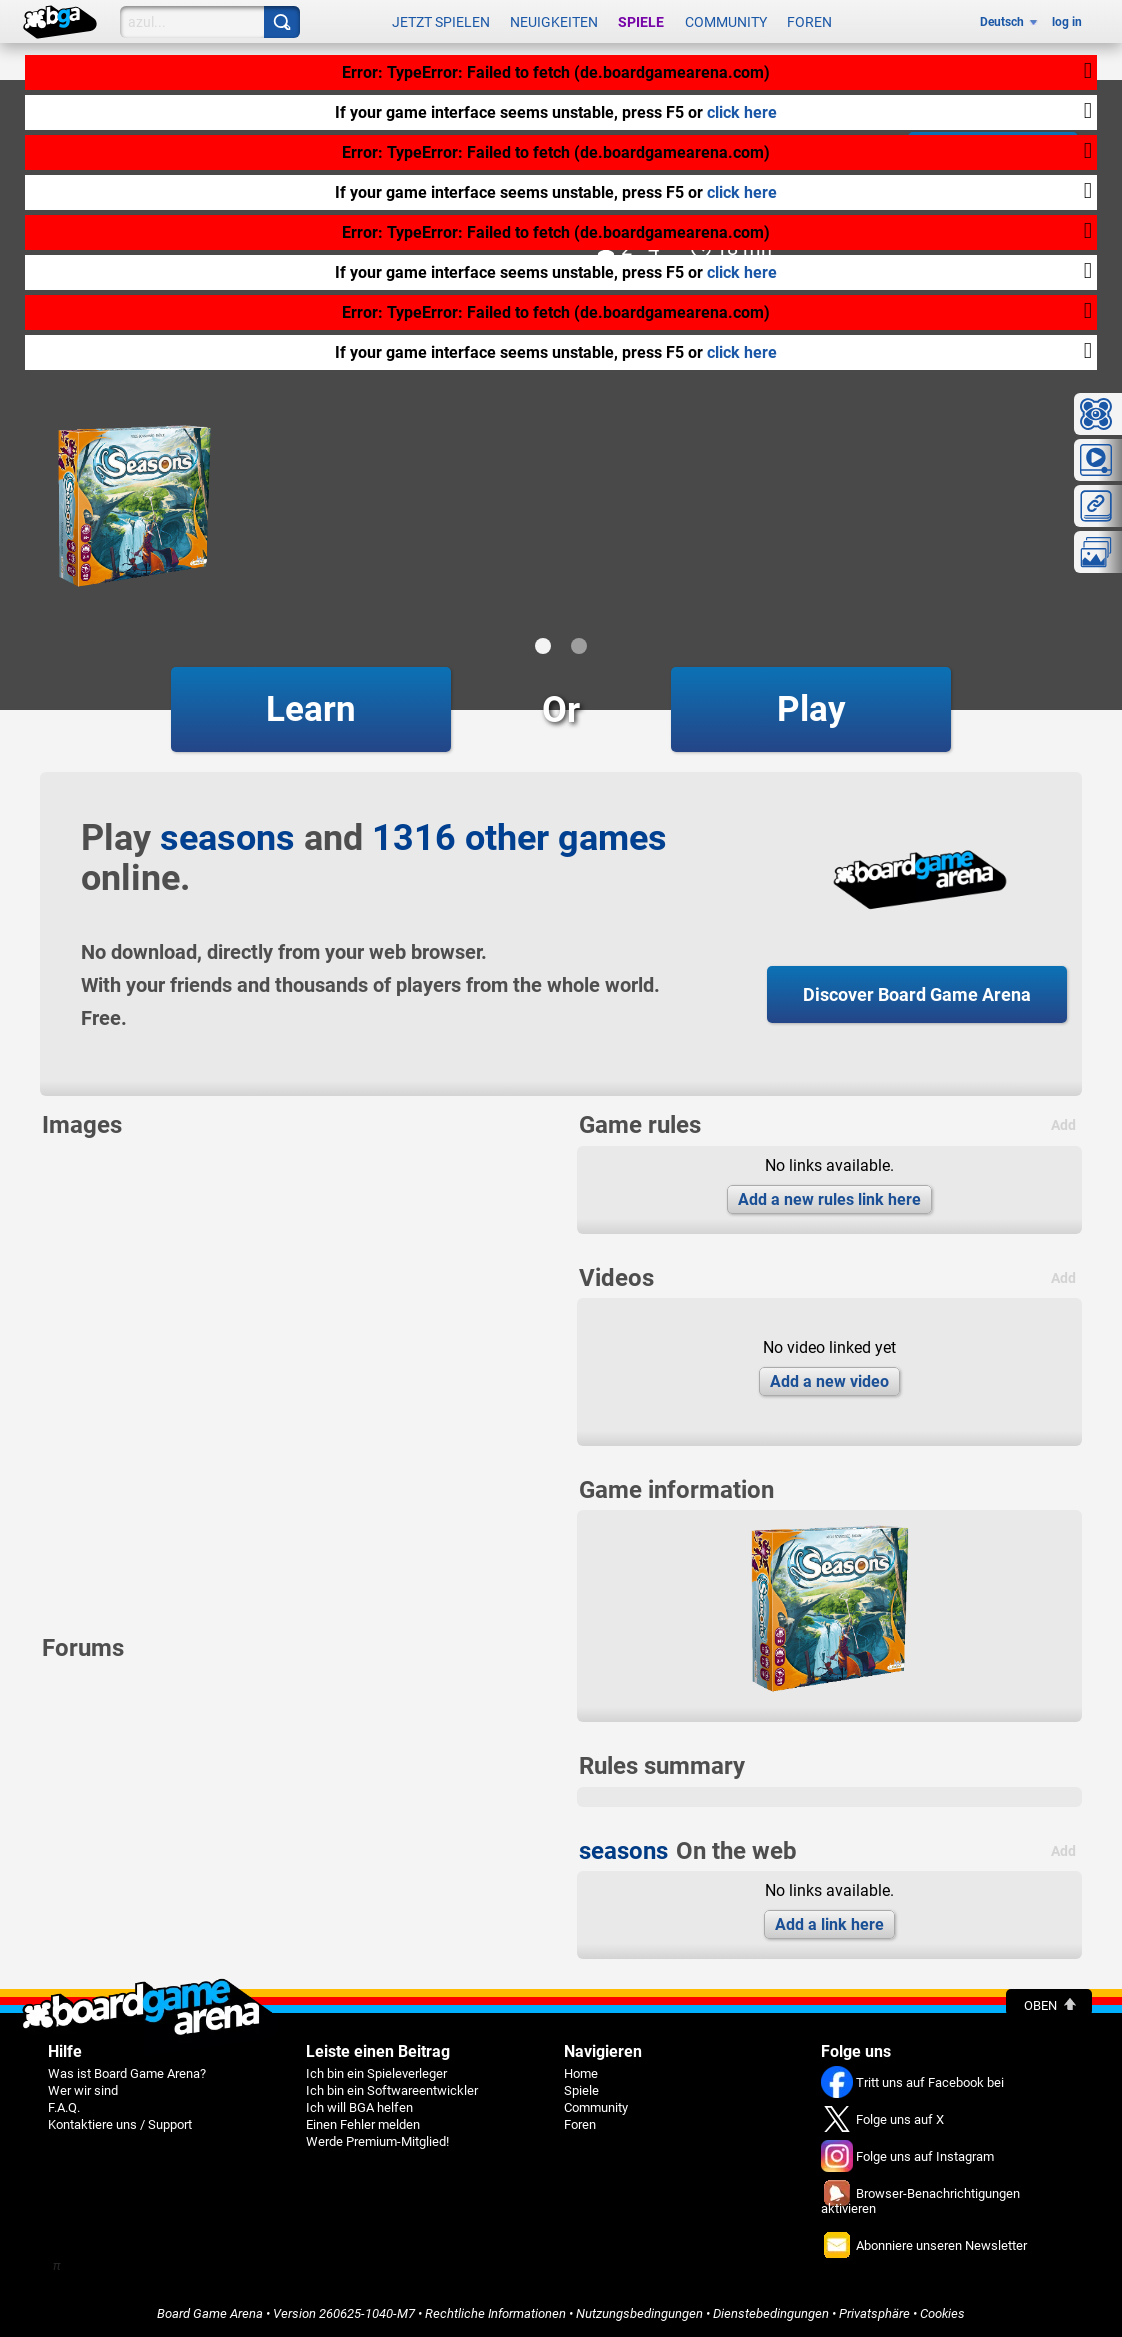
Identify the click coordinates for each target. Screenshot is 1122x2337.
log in (1067, 22)
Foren (809, 22)
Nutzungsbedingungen (639, 2313)
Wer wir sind (83, 2090)
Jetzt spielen (441, 22)
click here (742, 112)
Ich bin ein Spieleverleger (376, 2073)
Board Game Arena (210, 2313)
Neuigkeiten (554, 22)
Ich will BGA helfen (359, 2107)
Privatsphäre (874, 2313)
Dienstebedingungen (771, 2313)
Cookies (942, 2313)
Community (726, 22)
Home (581, 2073)
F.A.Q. (64, 2107)
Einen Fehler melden (363, 2124)
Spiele (641, 22)
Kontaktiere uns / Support (120, 2124)
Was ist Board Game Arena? (127, 2073)
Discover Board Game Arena (917, 994)
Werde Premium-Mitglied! (377, 2141)
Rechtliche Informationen (495, 2313)
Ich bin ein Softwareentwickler (392, 2090)
